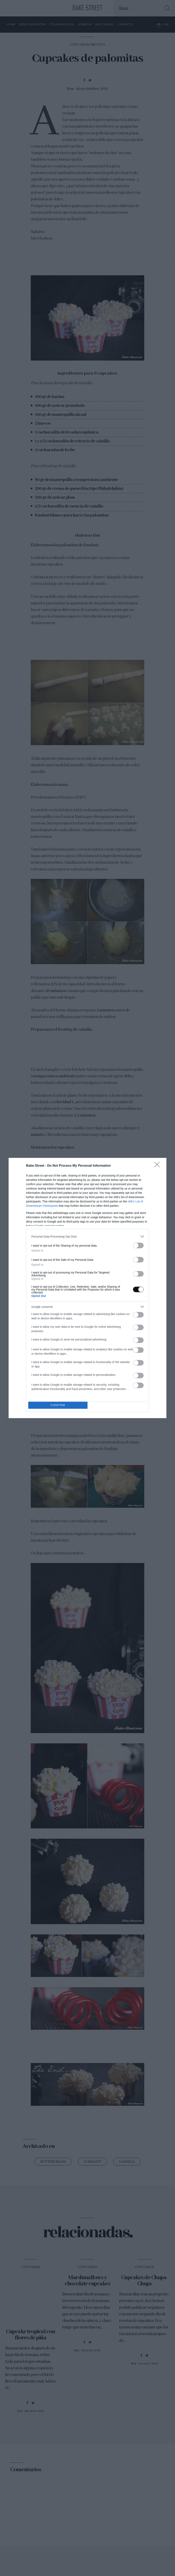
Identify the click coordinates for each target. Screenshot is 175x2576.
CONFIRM (58, 1405)
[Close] (158, 1166)
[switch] (138, 1245)
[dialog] (87, 1288)
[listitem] (87, 1236)
